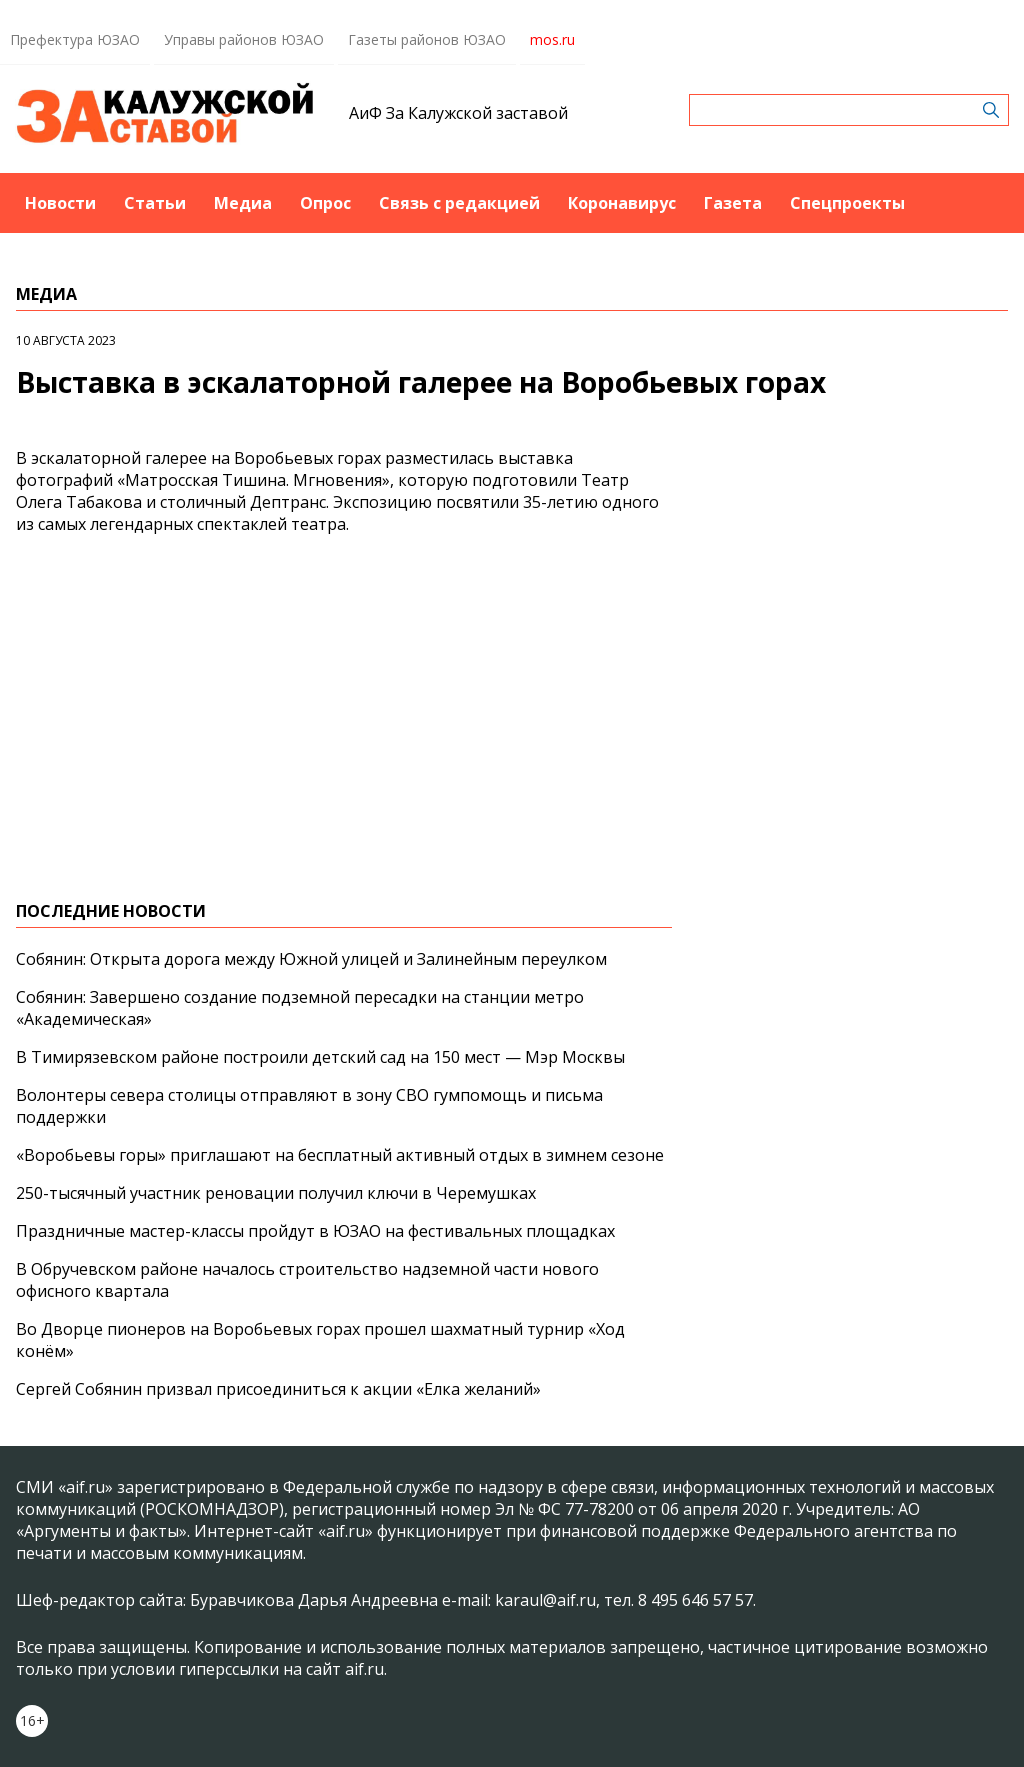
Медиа (243, 203)
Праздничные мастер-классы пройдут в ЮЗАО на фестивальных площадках (315, 1231)
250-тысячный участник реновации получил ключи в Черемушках (276, 1193)
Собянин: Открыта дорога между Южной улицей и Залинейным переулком (311, 959)
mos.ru (552, 39)
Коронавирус (622, 203)
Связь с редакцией (459, 203)
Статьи (155, 203)
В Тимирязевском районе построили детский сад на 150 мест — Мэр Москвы (320, 1057)
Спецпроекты (847, 203)
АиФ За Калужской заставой (458, 113)
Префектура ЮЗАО (75, 39)
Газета (733, 203)
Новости (60, 203)
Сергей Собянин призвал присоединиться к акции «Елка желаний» (278, 1389)
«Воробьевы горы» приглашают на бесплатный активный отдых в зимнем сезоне (340, 1155)
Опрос (325, 203)
